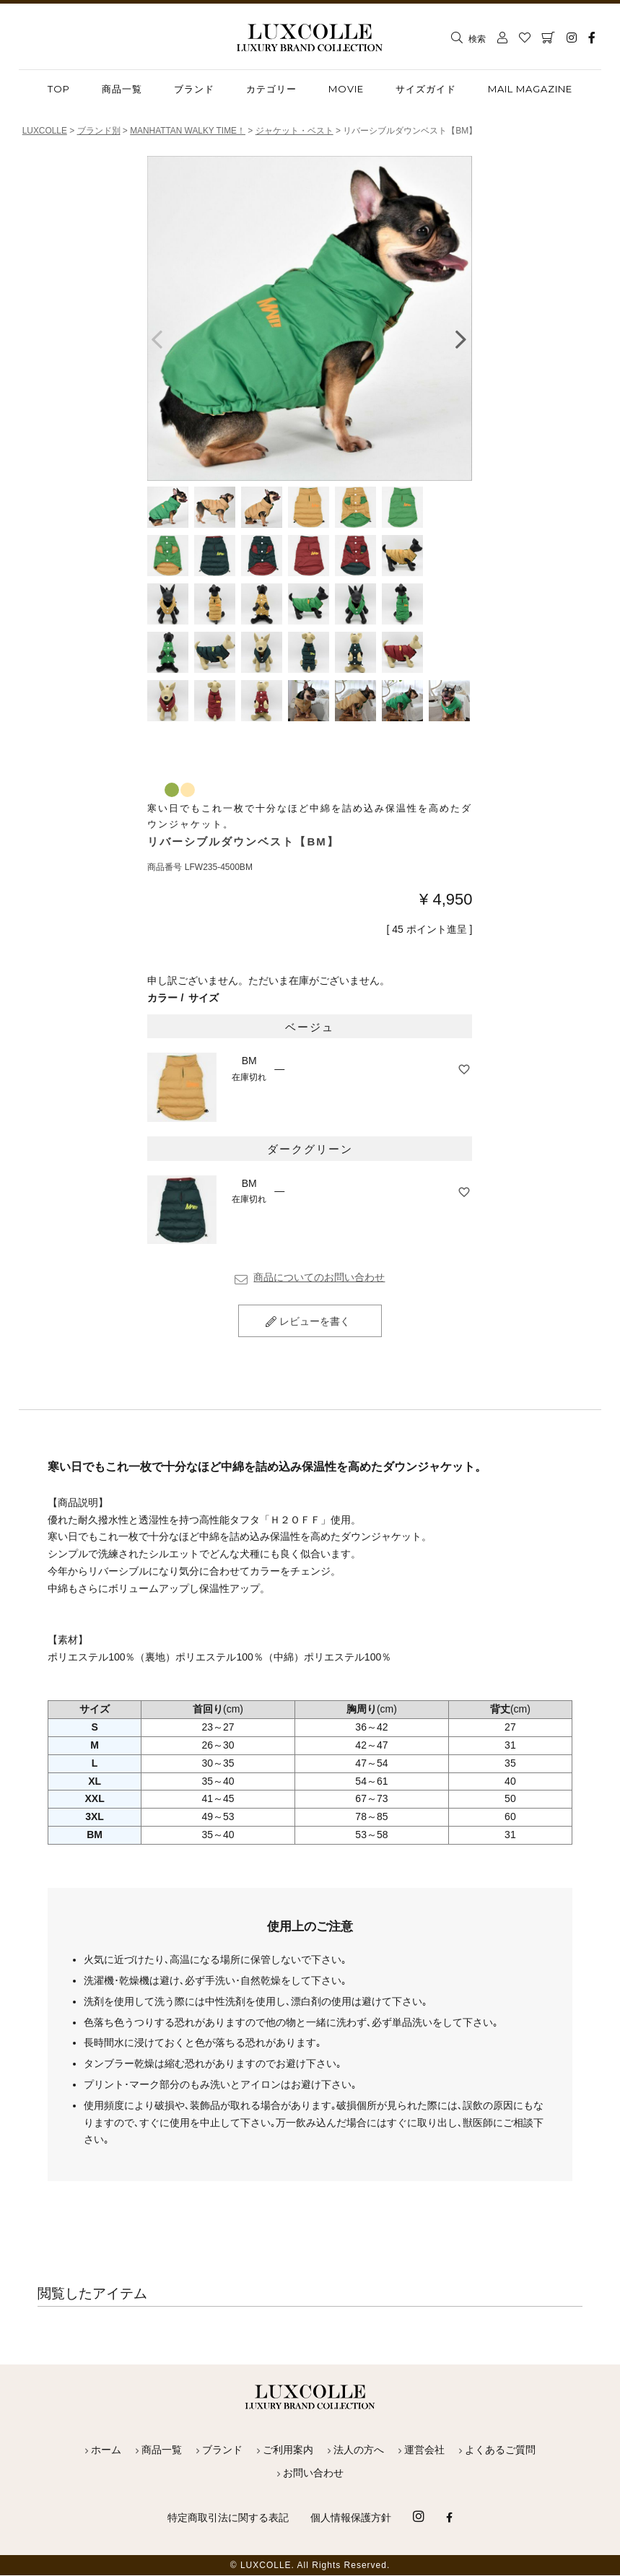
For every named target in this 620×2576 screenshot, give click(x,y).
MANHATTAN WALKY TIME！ (189, 131)
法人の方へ (358, 2450)
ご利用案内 (288, 2450)
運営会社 (424, 2450)
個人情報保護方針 (350, 2517)
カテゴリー (271, 89)
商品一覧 (161, 2450)
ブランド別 (99, 131)
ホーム (106, 2450)
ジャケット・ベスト (296, 131)
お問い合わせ (313, 2473)
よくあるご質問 (500, 2450)
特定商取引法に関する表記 (228, 2517)
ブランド (194, 89)
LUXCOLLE (45, 131)
